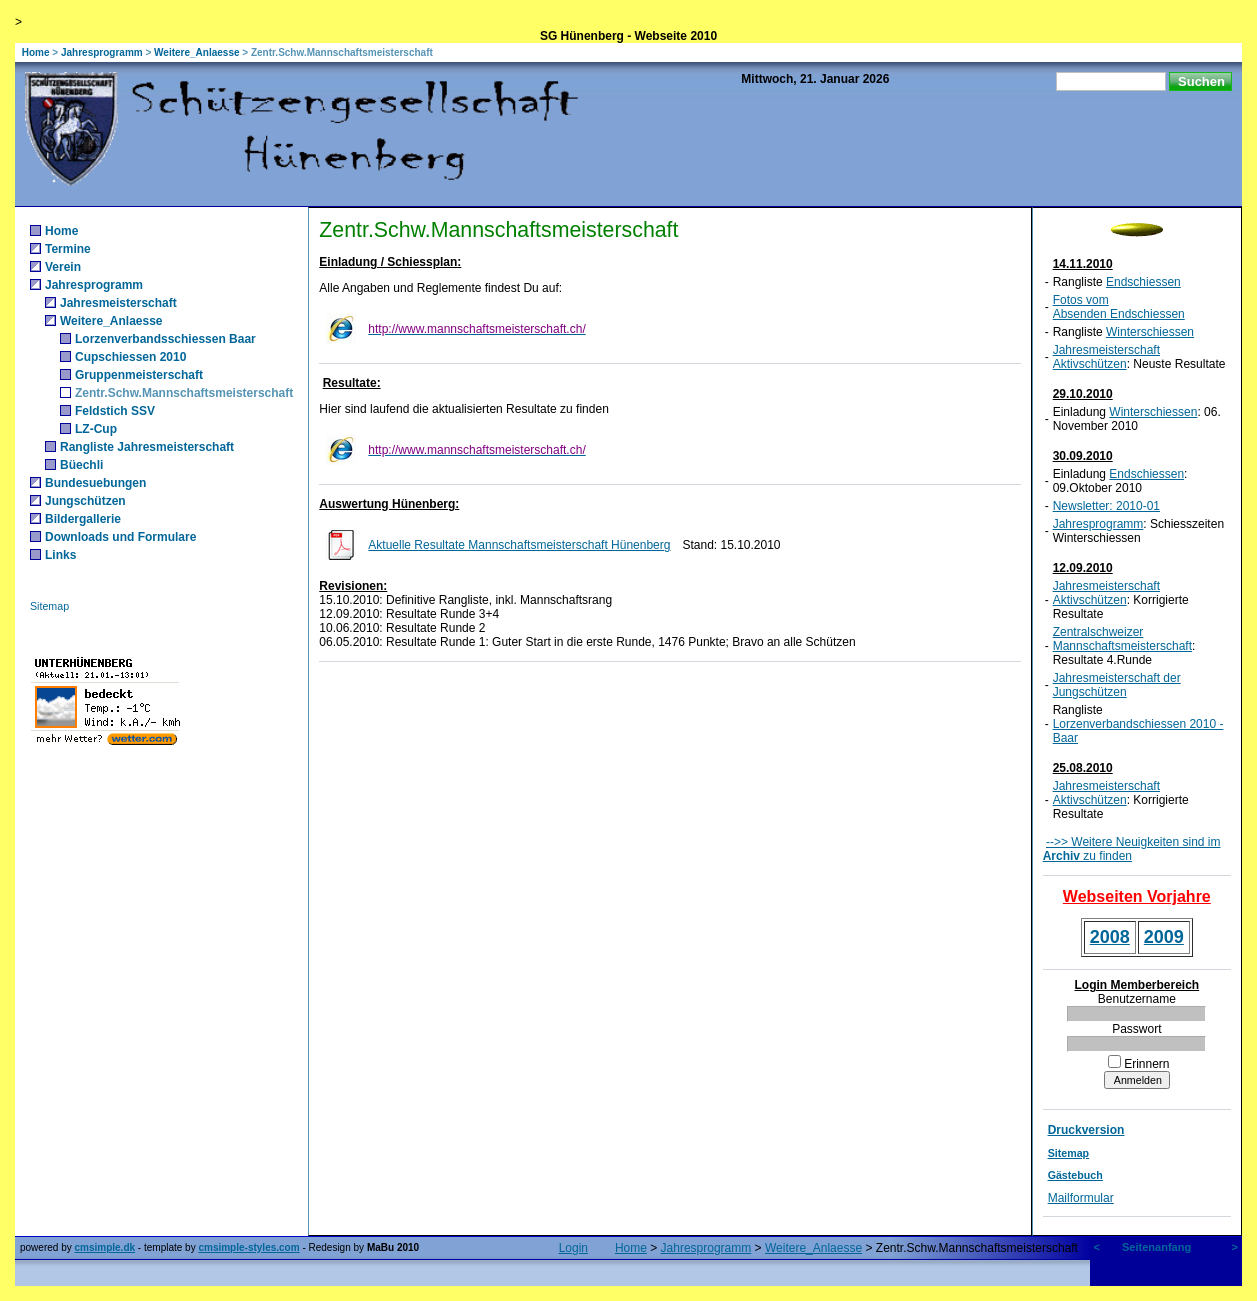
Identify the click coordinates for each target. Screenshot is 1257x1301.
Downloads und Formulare (120, 537)
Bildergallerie (83, 519)
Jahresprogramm (102, 52)
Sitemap (49, 606)
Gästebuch (1075, 1175)
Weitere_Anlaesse (196, 52)
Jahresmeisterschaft (118, 303)
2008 (1110, 937)
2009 (1164, 937)
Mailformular (1081, 1198)
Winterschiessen (1150, 332)
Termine (68, 249)
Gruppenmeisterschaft (139, 375)
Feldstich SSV (115, 411)
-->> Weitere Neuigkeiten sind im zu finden (1132, 849)
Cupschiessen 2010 (130, 357)
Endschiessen (1143, 282)
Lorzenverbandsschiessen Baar (165, 339)
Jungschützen (85, 501)
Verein (63, 267)
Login (573, 1248)
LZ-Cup (96, 429)
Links (60, 555)
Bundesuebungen (95, 483)
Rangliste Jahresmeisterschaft (147, 447)
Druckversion (1086, 1130)
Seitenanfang (1156, 1247)
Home (36, 52)
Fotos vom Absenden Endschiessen (1119, 307)
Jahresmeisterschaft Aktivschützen (1106, 357)
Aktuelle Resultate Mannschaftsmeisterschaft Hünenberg (519, 545)
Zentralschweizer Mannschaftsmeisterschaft (1122, 639)
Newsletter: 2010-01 (1106, 506)
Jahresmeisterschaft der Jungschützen (1117, 685)
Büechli (81, 465)
